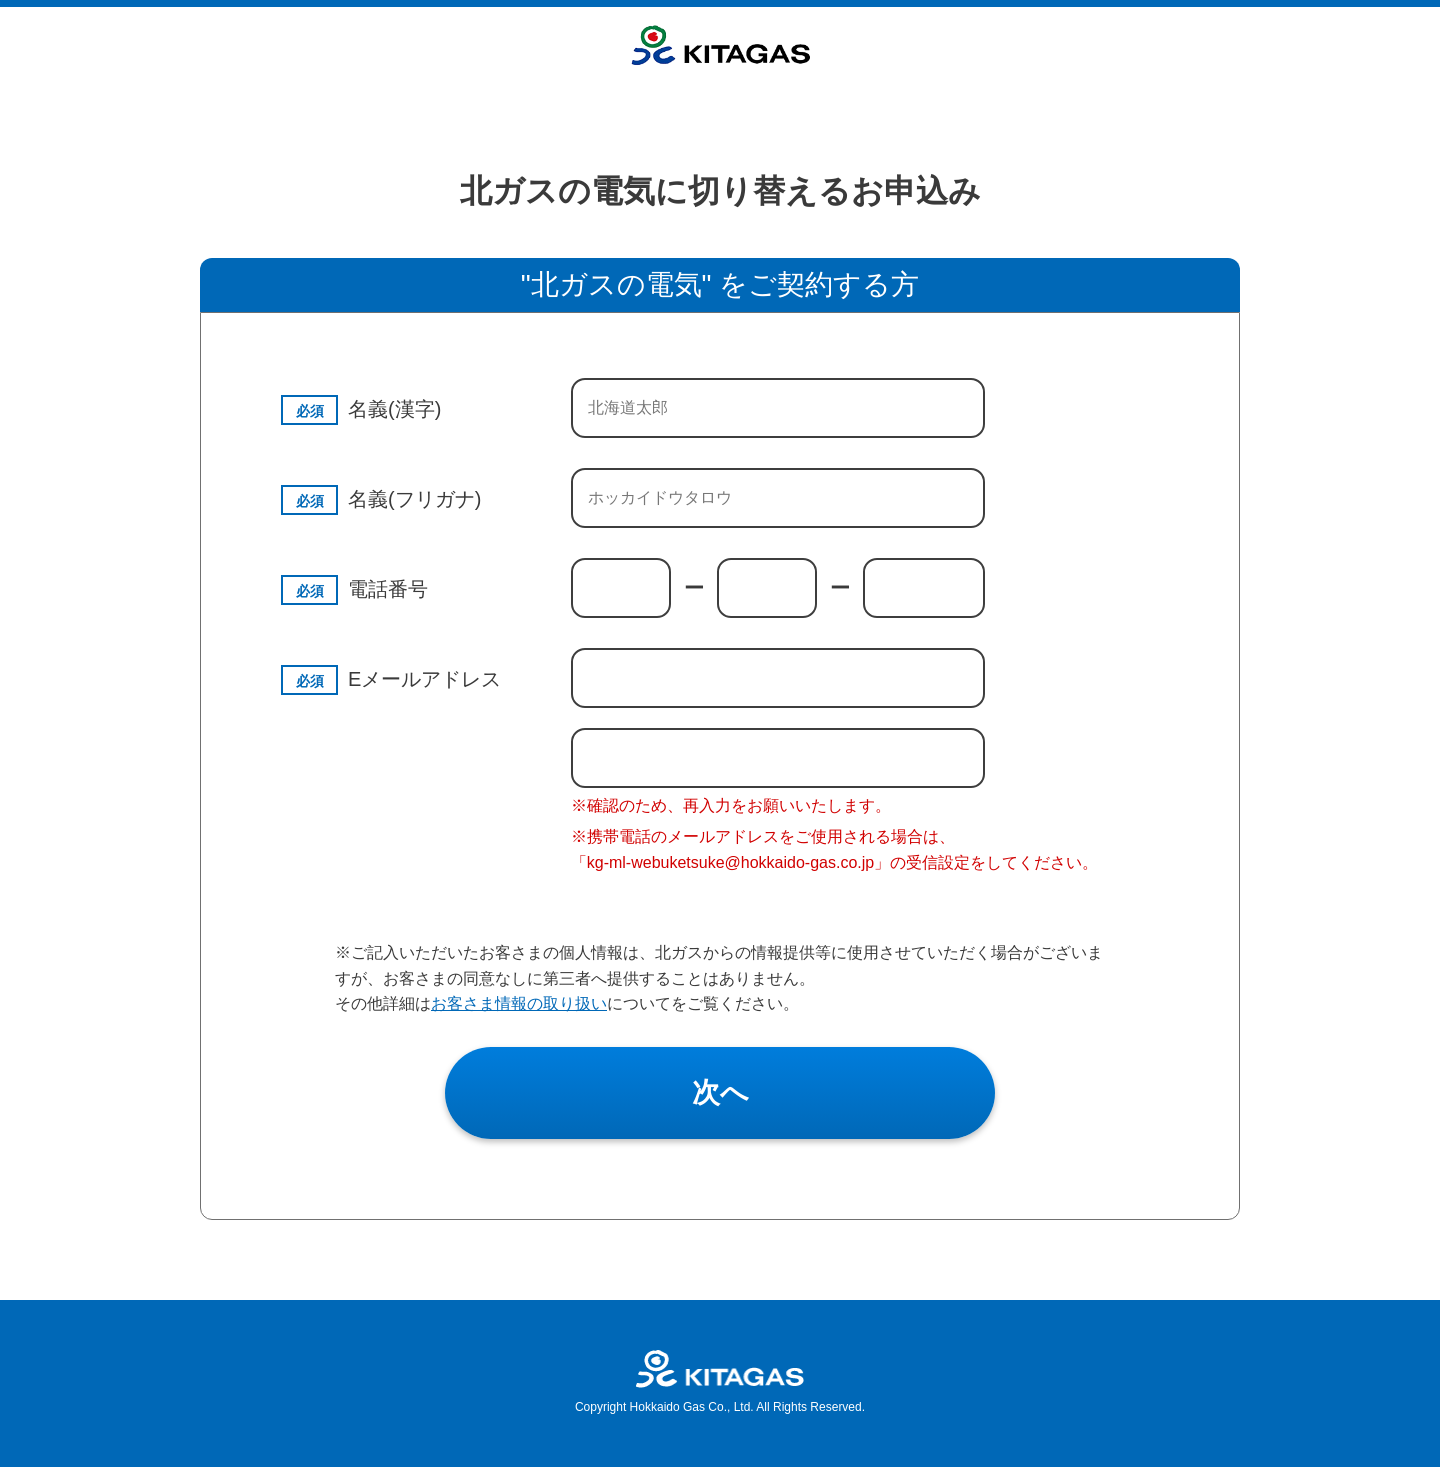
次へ (720, 1092)
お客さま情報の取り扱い (519, 1003)
